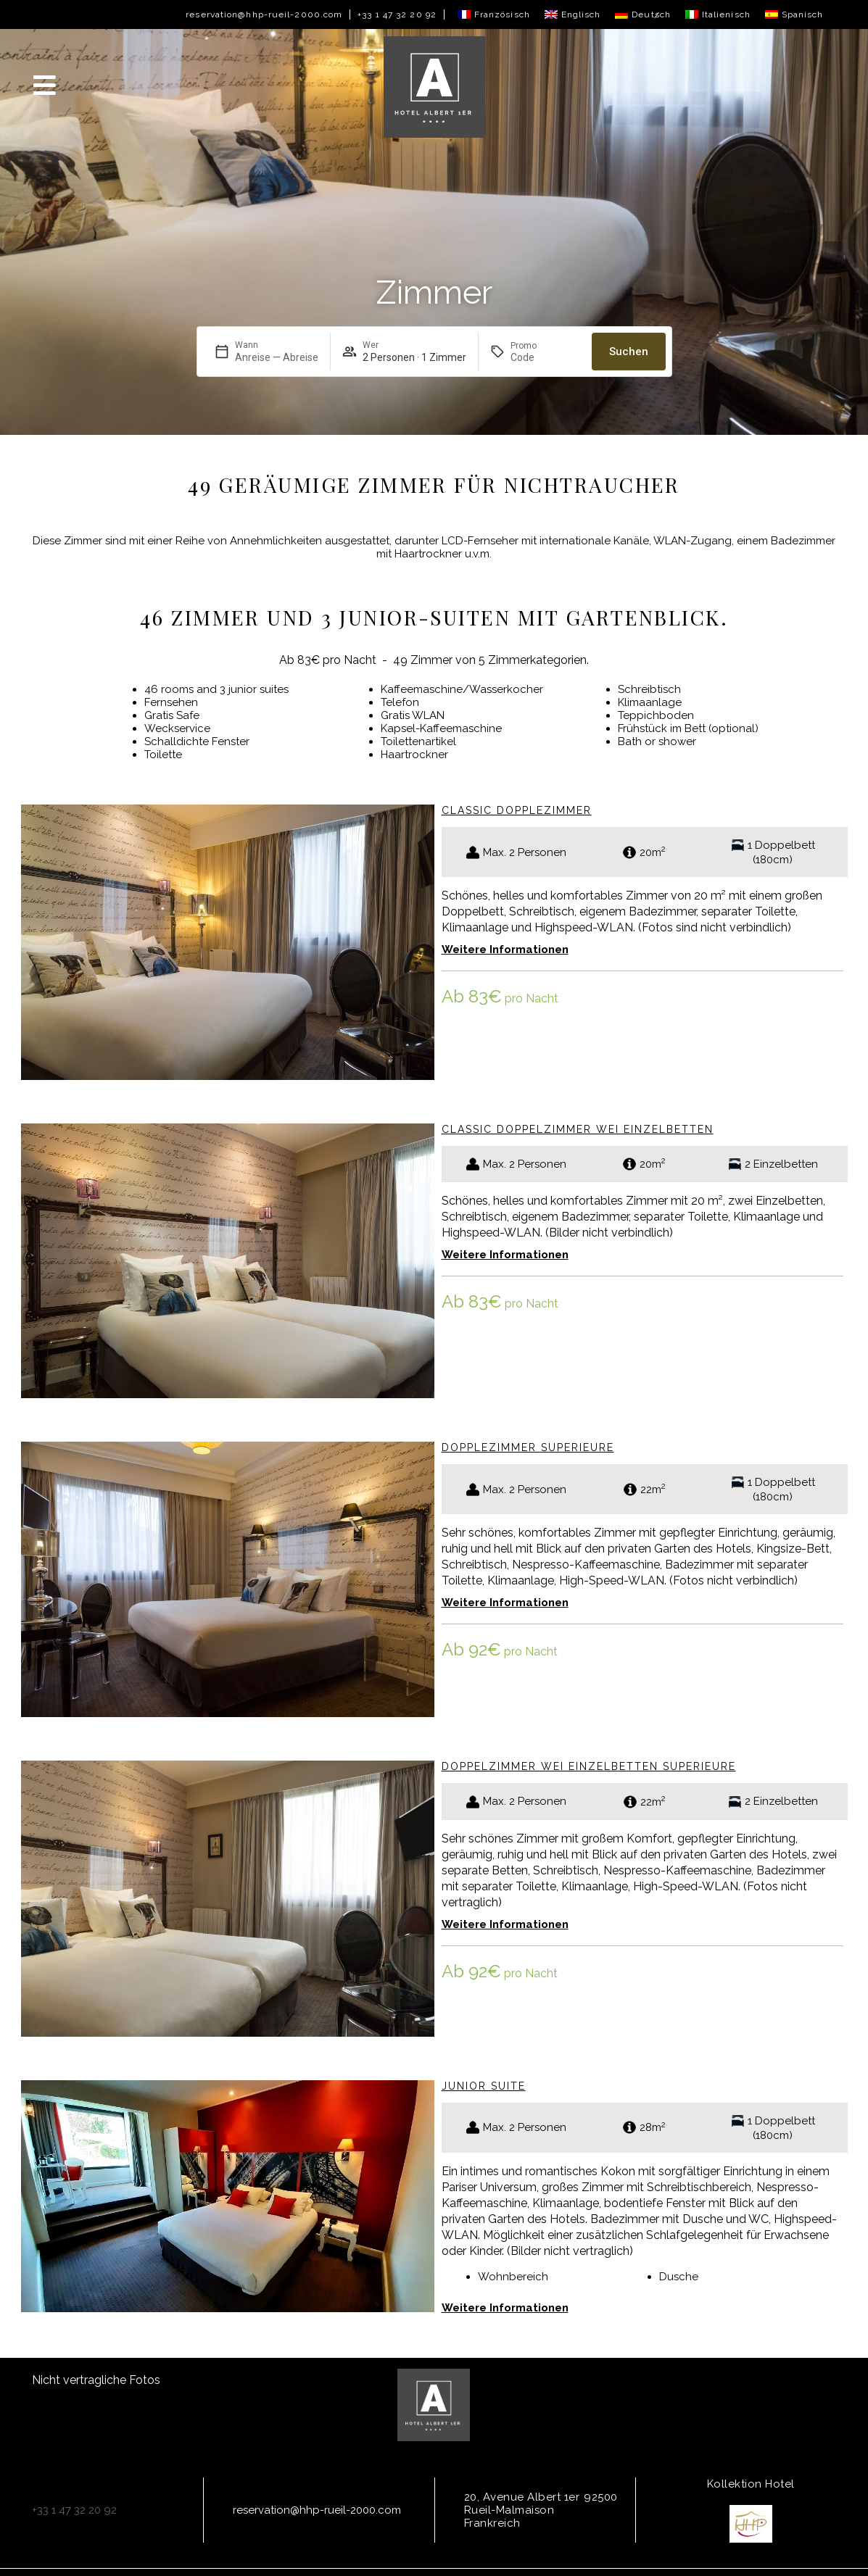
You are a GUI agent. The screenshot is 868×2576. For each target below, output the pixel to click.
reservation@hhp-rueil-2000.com (264, 14)
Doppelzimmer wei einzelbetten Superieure (589, 1766)
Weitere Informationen (505, 949)
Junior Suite (484, 2086)
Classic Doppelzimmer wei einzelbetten (578, 1129)
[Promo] (545, 357)
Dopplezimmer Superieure (528, 1447)
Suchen (628, 351)
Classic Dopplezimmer (517, 810)
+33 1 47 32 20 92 (397, 14)
